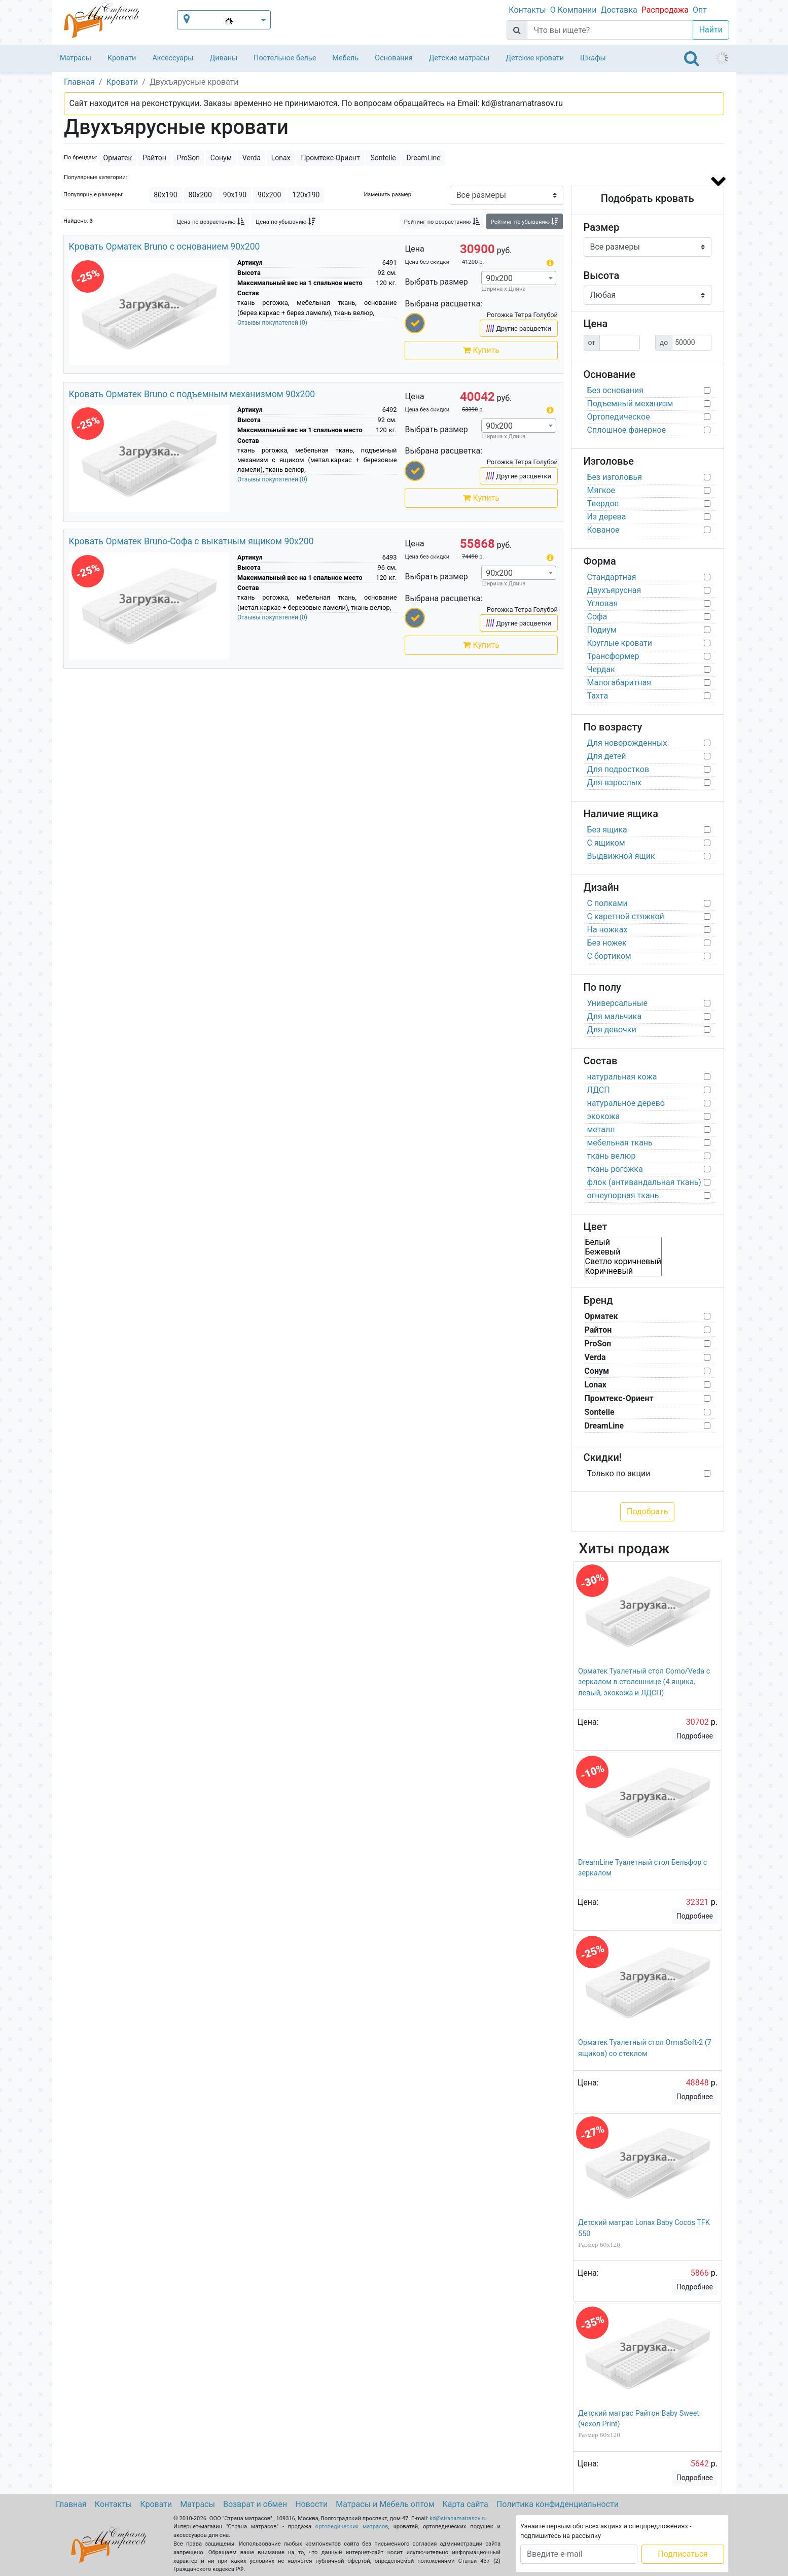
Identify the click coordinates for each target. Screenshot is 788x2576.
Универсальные (617, 1003)
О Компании (573, 10)
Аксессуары (172, 58)
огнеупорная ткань (623, 1195)
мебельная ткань (620, 1142)
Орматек (117, 158)
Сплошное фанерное (626, 430)
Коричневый (623, 1271)
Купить (481, 350)
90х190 (234, 195)
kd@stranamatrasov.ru (457, 2518)
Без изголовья (614, 477)
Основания (394, 58)
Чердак (601, 669)
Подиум (602, 630)
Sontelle (383, 158)
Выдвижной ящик (621, 856)
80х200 (200, 195)
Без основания (615, 390)
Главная (71, 2504)
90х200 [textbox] (499, 278)
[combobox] (518, 278)
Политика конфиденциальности (557, 2504)
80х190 (165, 195)
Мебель (345, 58)
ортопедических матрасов (351, 2526)
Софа (597, 616)
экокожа (603, 1116)
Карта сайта (465, 2504)
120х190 (305, 195)
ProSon (188, 158)
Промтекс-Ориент (330, 158)
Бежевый (623, 1252)
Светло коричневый (623, 1261)
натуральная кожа (622, 1077)
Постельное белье (285, 58)
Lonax (281, 158)
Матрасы (75, 58)
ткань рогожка (615, 1169)
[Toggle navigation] (691, 58)
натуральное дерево (626, 1103)
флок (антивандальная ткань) (644, 1182)
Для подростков (618, 769)
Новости (311, 2504)
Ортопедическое (618, 417)
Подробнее (694, 1736)
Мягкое (601, 490)
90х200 (269, 195)
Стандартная (611, 577)
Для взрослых (614, 782)
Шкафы (593, 58)
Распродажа (665, 10)
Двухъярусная (614, 590)
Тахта (597, 696)
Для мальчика (614, 1016)
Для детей (606, 756)
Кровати (122, 58)
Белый (623, 1242)
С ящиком (606, 843)
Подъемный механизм (630, 403)
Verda (251, 158)
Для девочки (611, 1029)
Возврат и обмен (255, 2504)
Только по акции (619, 1473)
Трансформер (613, 656)
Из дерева (606, 516)
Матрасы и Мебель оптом (385, 2504)
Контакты (527, 10)
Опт (700, 10)
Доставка (618, 10)
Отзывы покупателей (272, 322)
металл (601, 1129)
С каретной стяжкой (625, 916)
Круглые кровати (620, 643)
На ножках (607, 929)
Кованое (603, 530)
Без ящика (607, 829)
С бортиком (609, 956)
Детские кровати (535, 58)
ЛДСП (598, 1090)
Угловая (602, 603)
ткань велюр (611, 1156)
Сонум (221, 158)
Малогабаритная (619, 682)
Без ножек (607, 943)
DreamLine (424, 158)
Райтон (154, 158)
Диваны (223, 58)
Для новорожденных (627, 743)
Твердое (603, 503)
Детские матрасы (459, 58)
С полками (607, 903)
